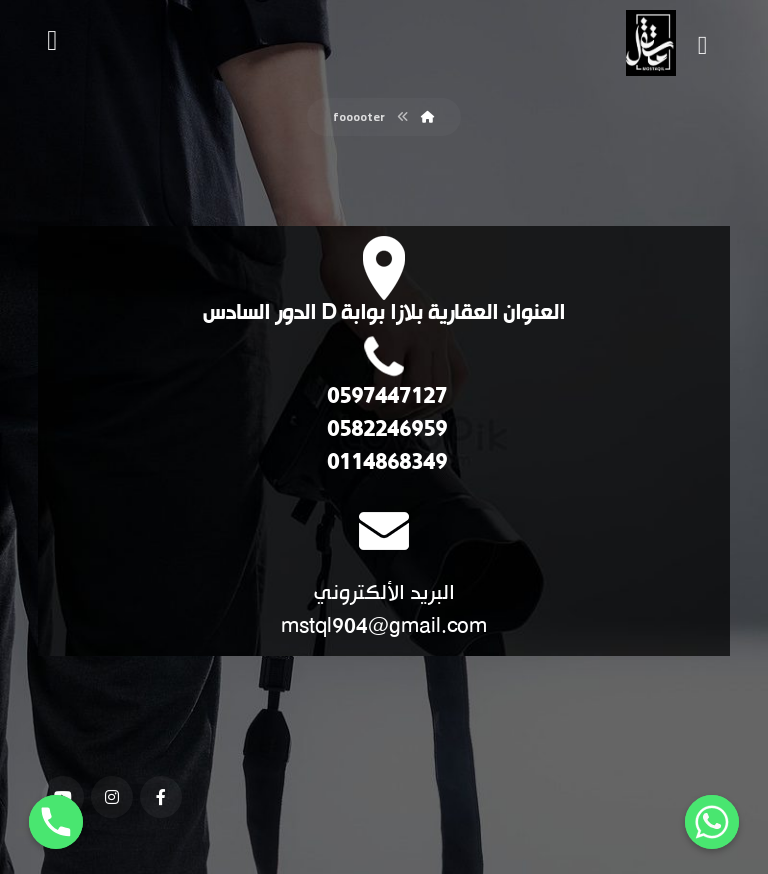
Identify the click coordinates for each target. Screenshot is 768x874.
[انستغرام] (112, 797)
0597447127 (384, 397)
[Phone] (56, 822)
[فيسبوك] (161, 797)
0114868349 (384, 463)
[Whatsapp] (712, 822)
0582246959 (384, 430)
